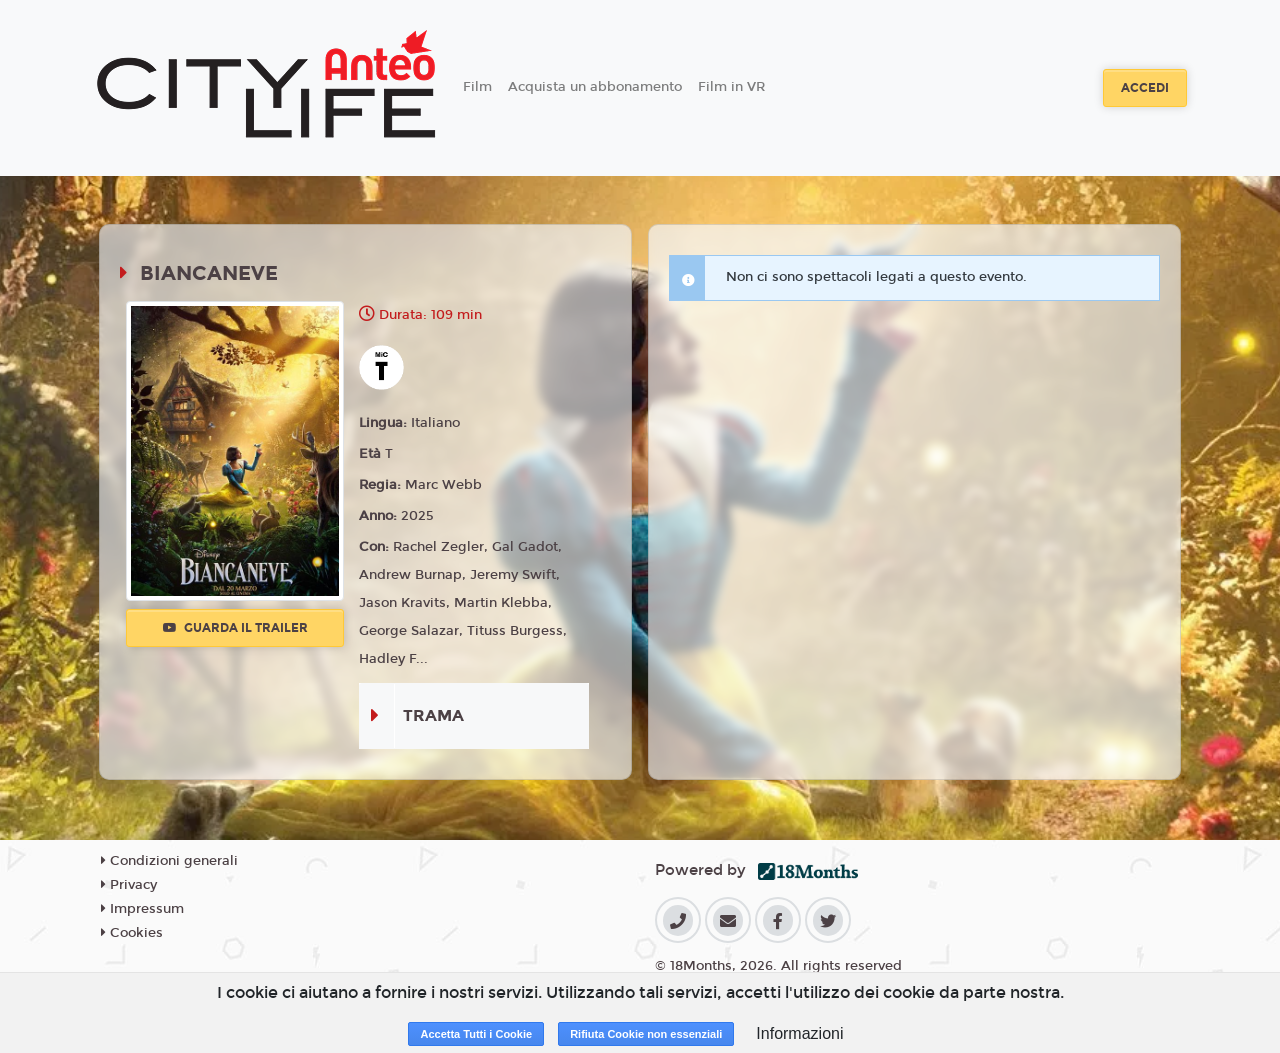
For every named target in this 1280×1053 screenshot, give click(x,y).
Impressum (142, 909)
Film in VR (731, 87)
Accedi (1145, 88)
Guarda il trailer (235, 628)
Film (477, 87)
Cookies (132, 933)
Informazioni (799, 1033)
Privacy (129, 885)
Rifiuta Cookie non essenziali (646, 1034)
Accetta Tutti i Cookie (476, 1034)
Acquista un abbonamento (595, 87)
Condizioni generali (169, 861)
